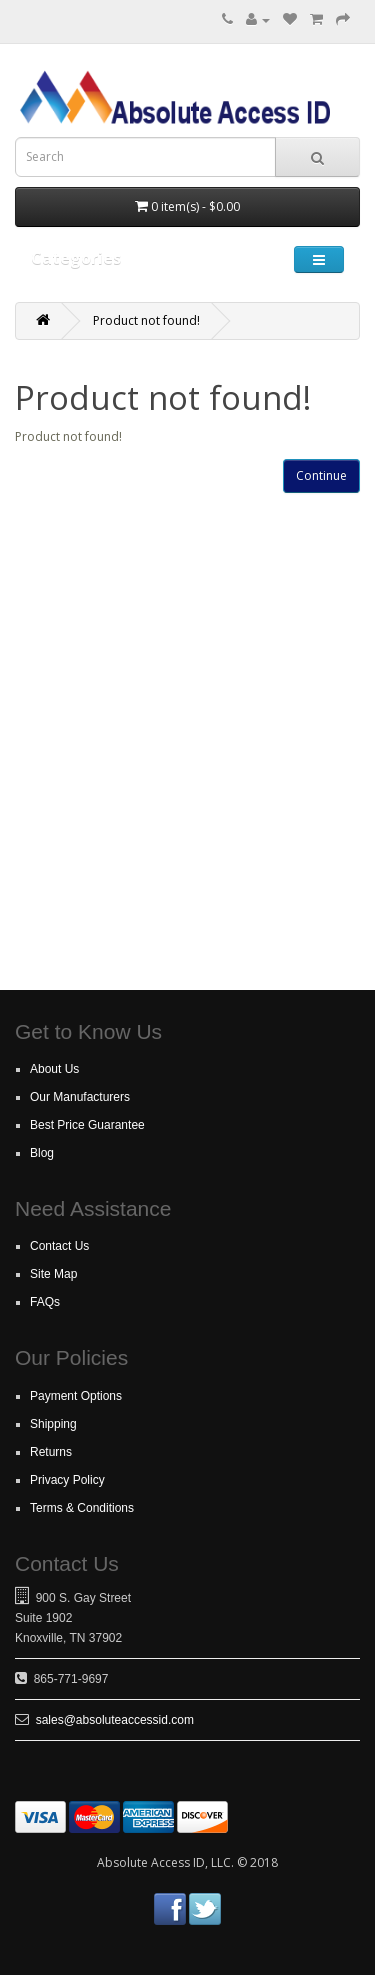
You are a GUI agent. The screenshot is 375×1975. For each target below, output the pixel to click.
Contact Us (59, 1246)
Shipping (53, 1424)
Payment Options (76, 1396)
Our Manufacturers (80, 1097)
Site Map (53, 1274)
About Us (54, 1069)
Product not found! (146, 320)
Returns (51, 1452)
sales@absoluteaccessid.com (115, 1720)
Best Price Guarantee (87, 1125)
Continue (321, 475)
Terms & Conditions (82, 1508)
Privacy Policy (67, 1480)
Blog (42, 1153)
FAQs (45, 1302)
